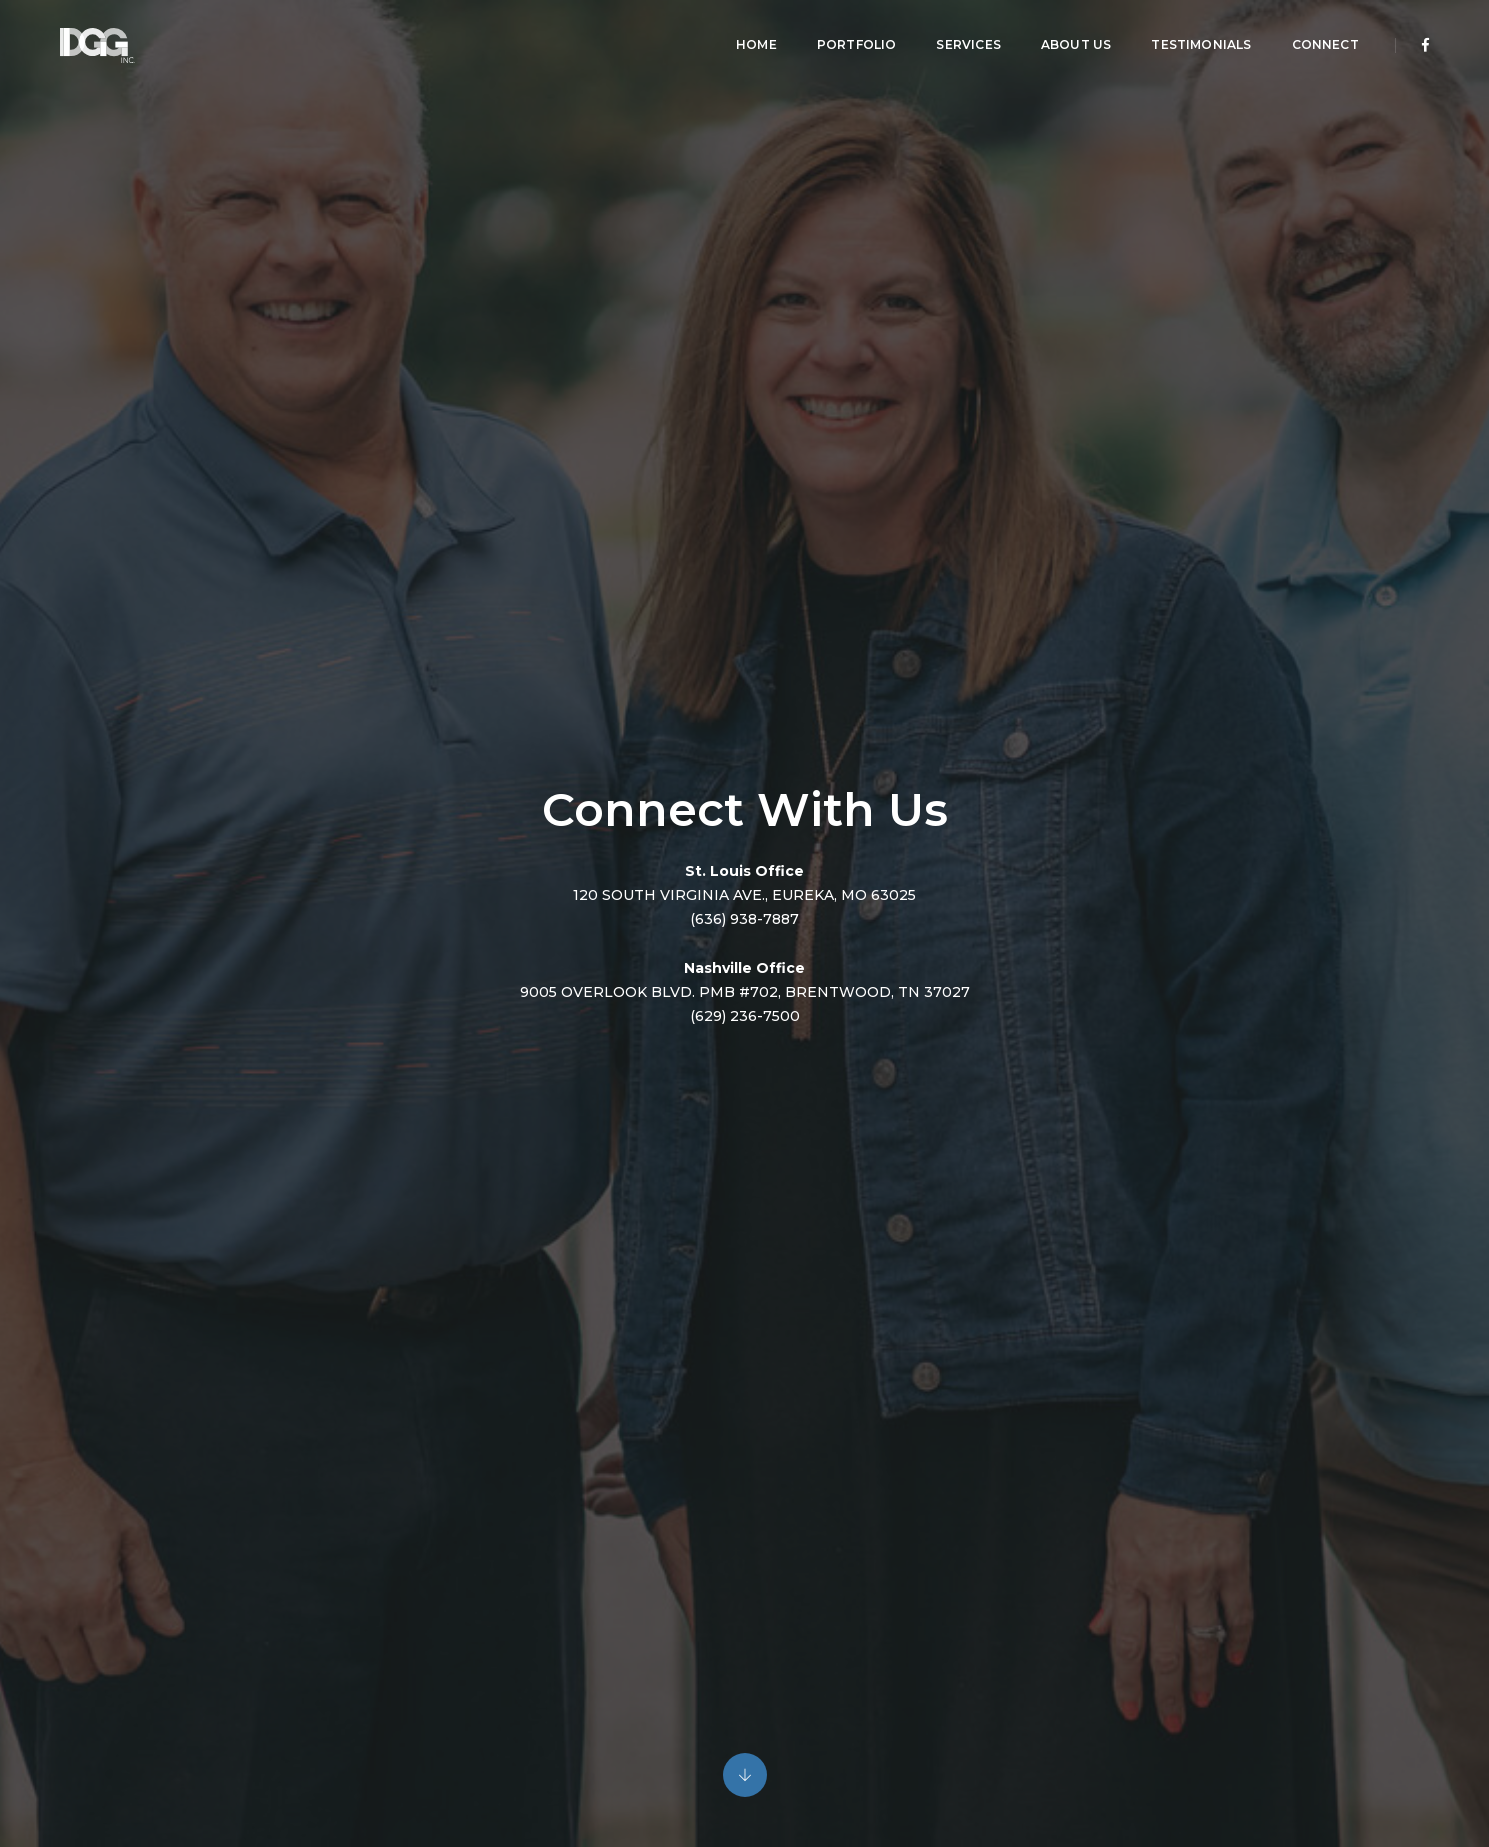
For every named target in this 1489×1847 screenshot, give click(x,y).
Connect (1314, 35)
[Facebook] (1415, 36)
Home (745, 35)
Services (958, 35)
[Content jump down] (745, 1776)
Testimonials (1191, 35)
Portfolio (846, 35)
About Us (1065, 35)
